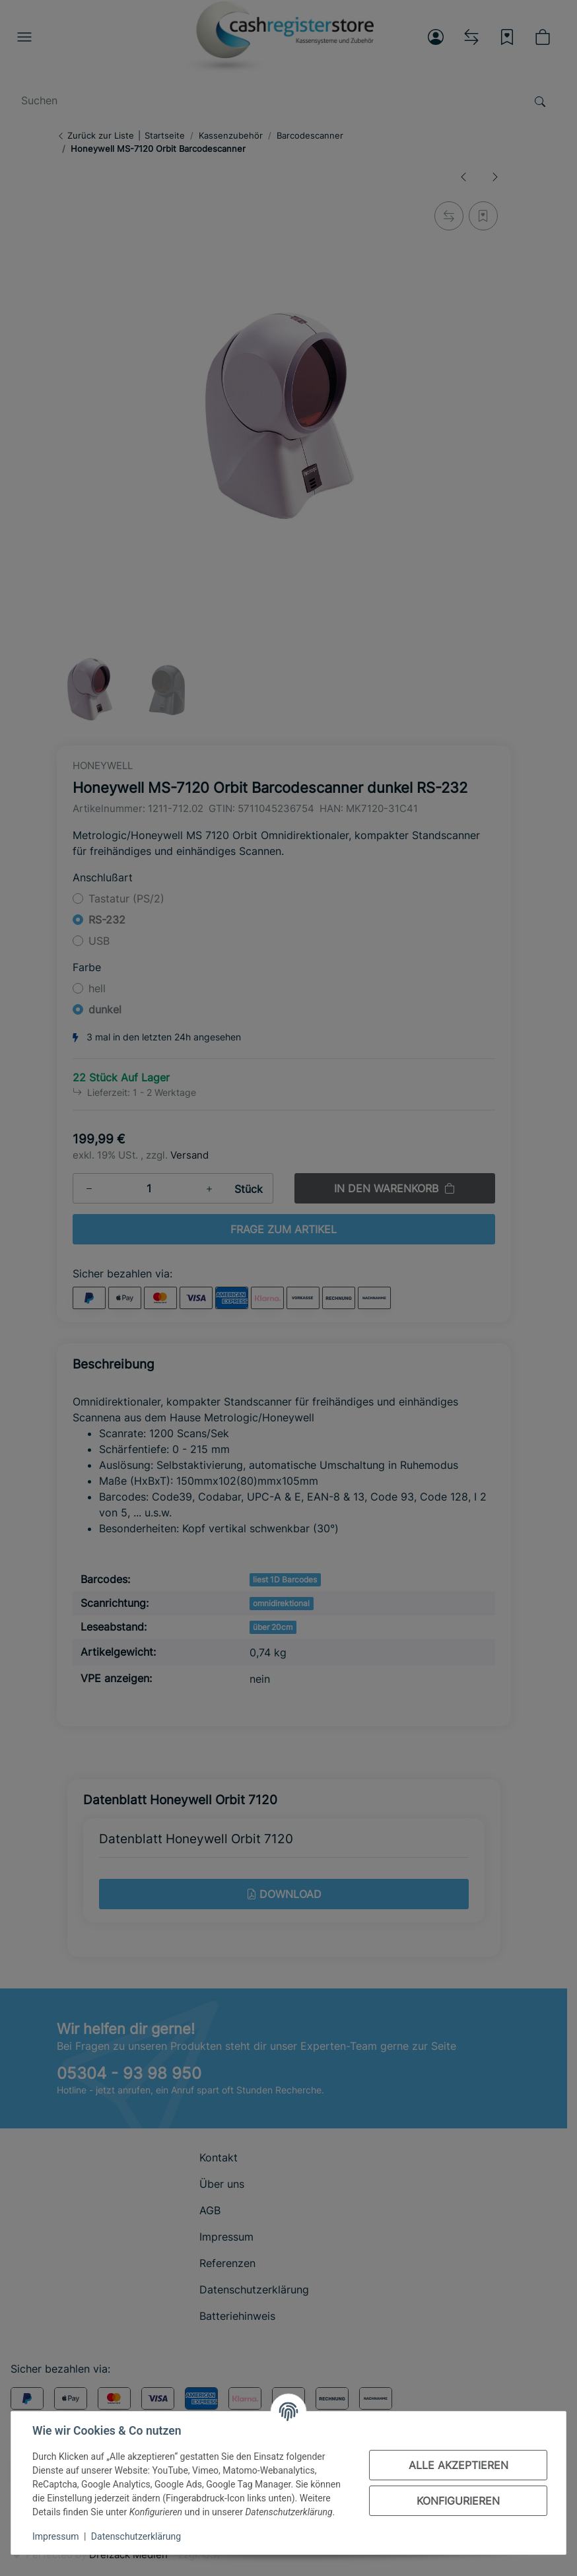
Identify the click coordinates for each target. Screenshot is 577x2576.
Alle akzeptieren (458, 2465)
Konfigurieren (458, 2500)
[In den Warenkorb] (497, 2550)
